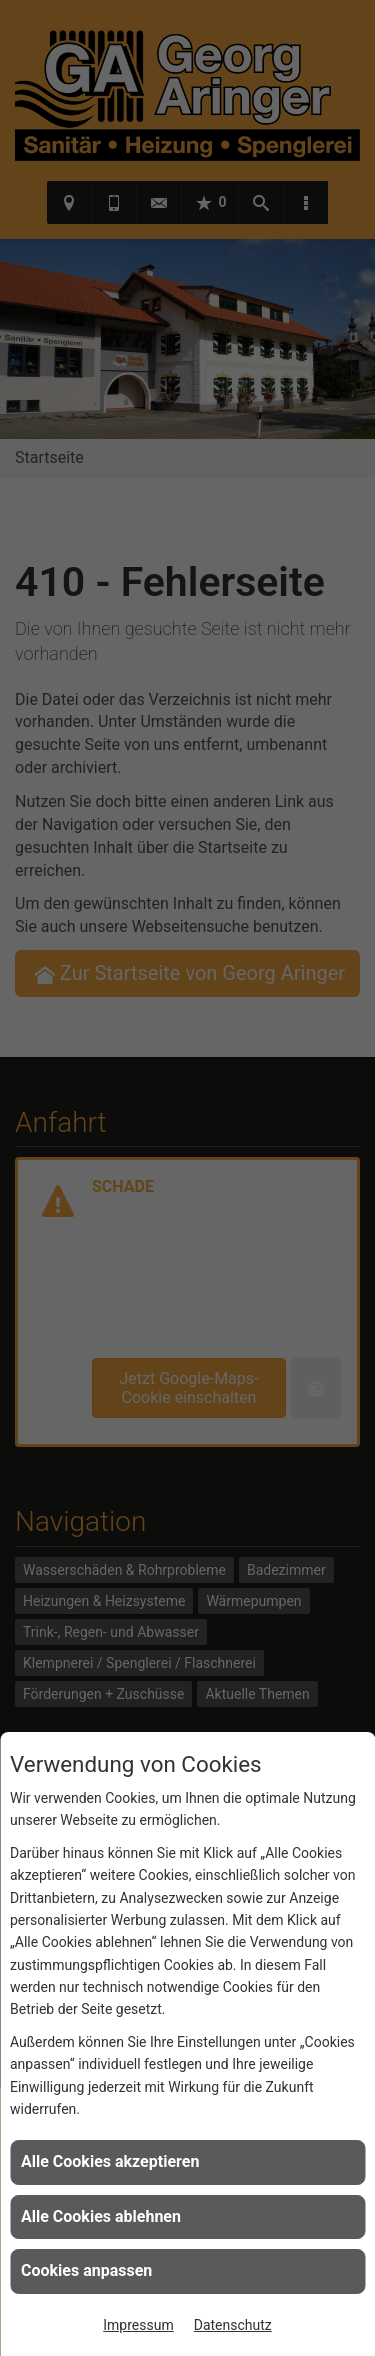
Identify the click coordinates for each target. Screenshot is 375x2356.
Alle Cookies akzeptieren (110, 2161)
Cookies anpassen (86, 2270)
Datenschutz (233, 2325)
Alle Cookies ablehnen (101, 2216)
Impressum (138, 2325)
